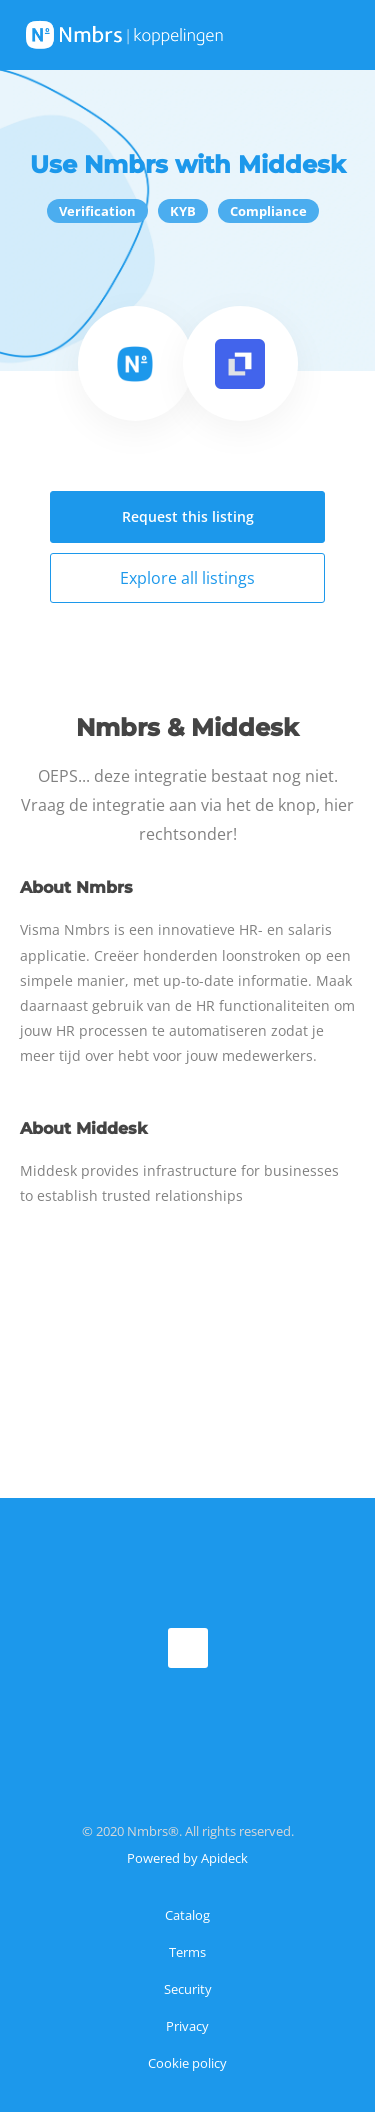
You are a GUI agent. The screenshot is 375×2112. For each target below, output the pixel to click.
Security (188, 1989)
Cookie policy (187, 2063)
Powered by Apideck (187, 1858)
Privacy (187, 2026)
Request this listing (188, 516)
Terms (187, 1952)
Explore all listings (187, 578)
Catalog (187, 1915)
